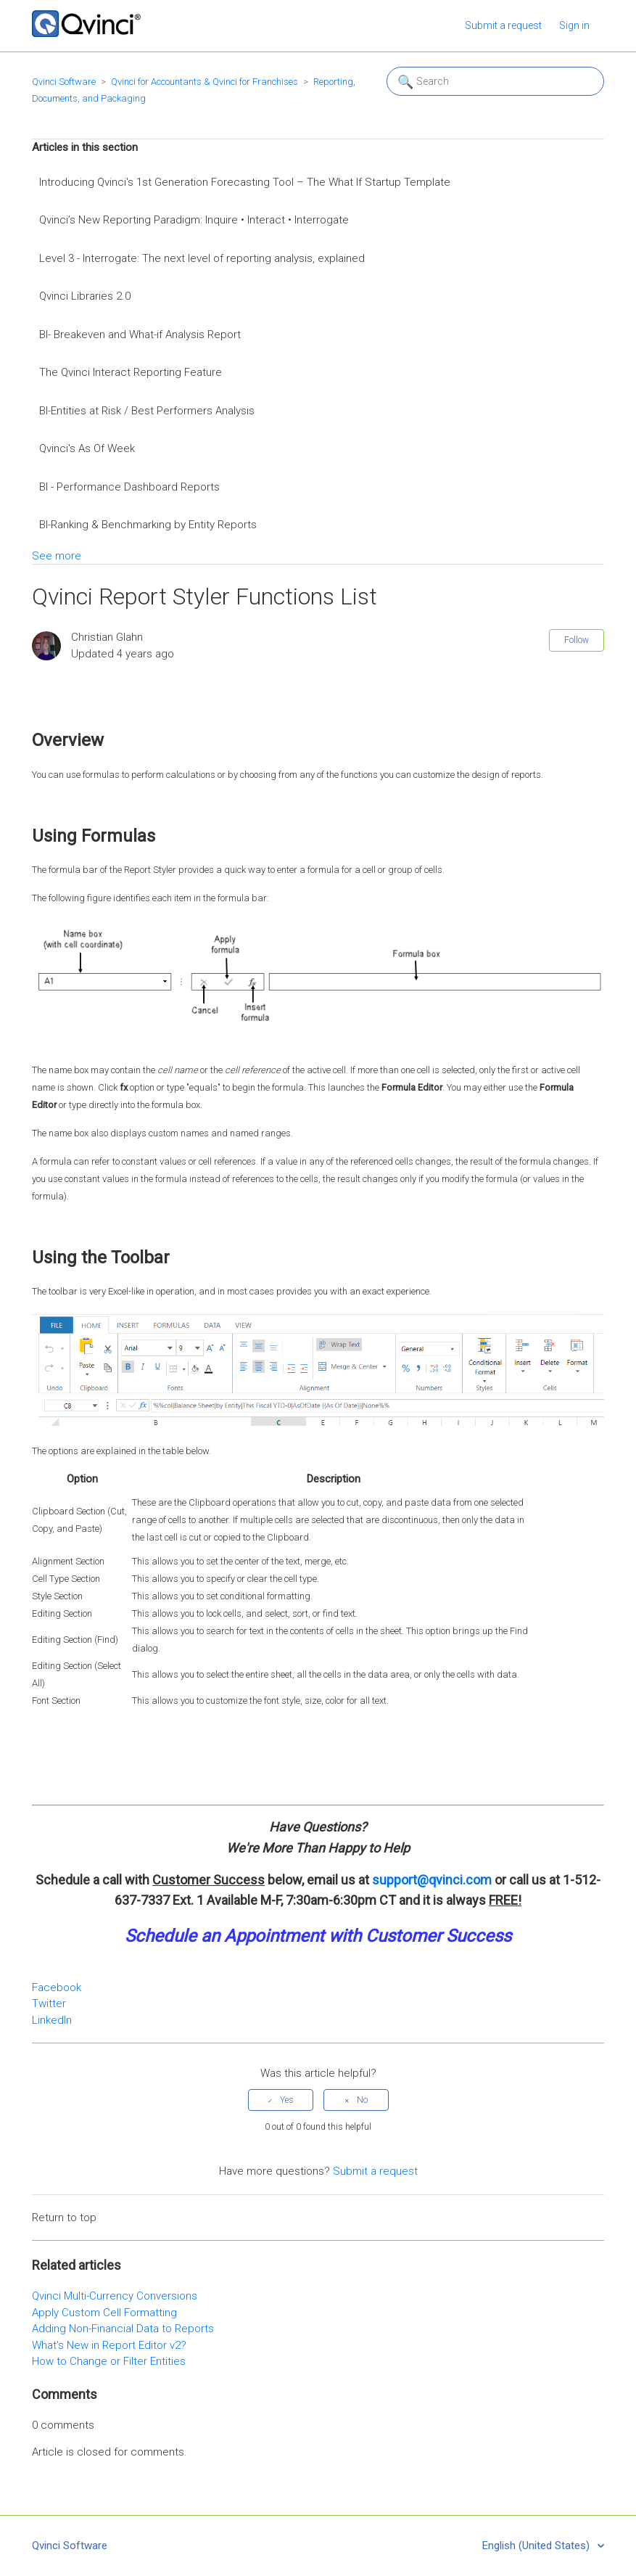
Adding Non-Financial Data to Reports (123, 2328)
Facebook (56, 1987)
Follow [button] (576, 640)
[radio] (280, 2100)
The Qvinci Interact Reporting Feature (130, 372)
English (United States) (537, 2545)
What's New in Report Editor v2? (109, 2345)
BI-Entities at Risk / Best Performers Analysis (147, 410)
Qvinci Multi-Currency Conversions (114, 2295)
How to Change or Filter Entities (109, 2361)
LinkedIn (52, 2020)
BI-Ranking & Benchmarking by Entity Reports (148, 524)
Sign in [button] (574, 25)
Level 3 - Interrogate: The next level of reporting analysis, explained (202, 258)
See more (56, 555)
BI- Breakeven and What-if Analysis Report (140, 334)
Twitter (49, 2003)
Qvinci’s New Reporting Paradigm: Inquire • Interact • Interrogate (194, 219)
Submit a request (503, 25)
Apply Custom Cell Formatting (104, 2312)
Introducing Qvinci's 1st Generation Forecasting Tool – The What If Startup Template (244, 182)
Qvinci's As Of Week (87, 448)
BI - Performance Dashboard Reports (129, 486)
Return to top (64, 2217)
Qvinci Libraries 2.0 (85, 296)
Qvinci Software (64, 81)
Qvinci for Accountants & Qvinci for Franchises (204, 81)
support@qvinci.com (432, 1879)
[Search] (495, 81)
